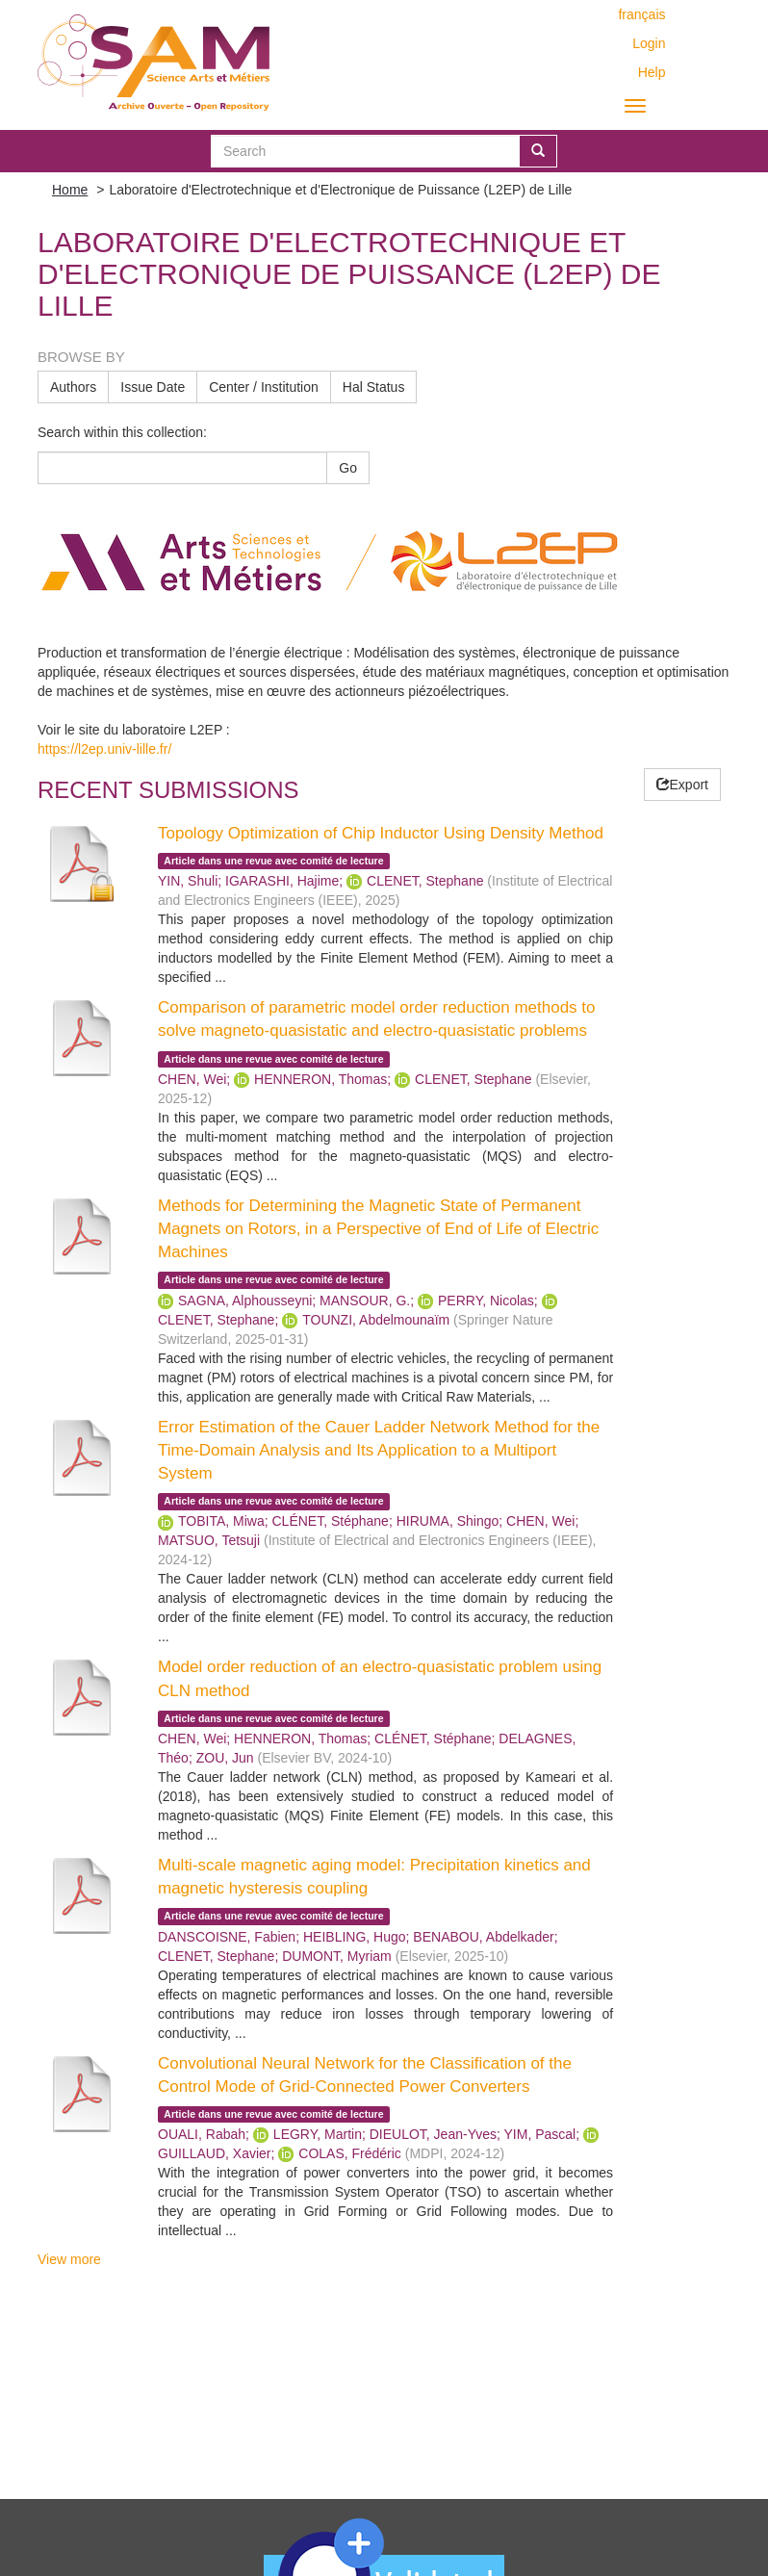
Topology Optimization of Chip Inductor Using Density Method (380, 833)
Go (348, 468)
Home (70, 189)
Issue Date (152, 387)
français (641, 14)
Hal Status (374, 387)
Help (652, 72)
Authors (73, 387)
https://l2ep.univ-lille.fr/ (104, 749)
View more (69, 2259)
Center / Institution (264, 387)
